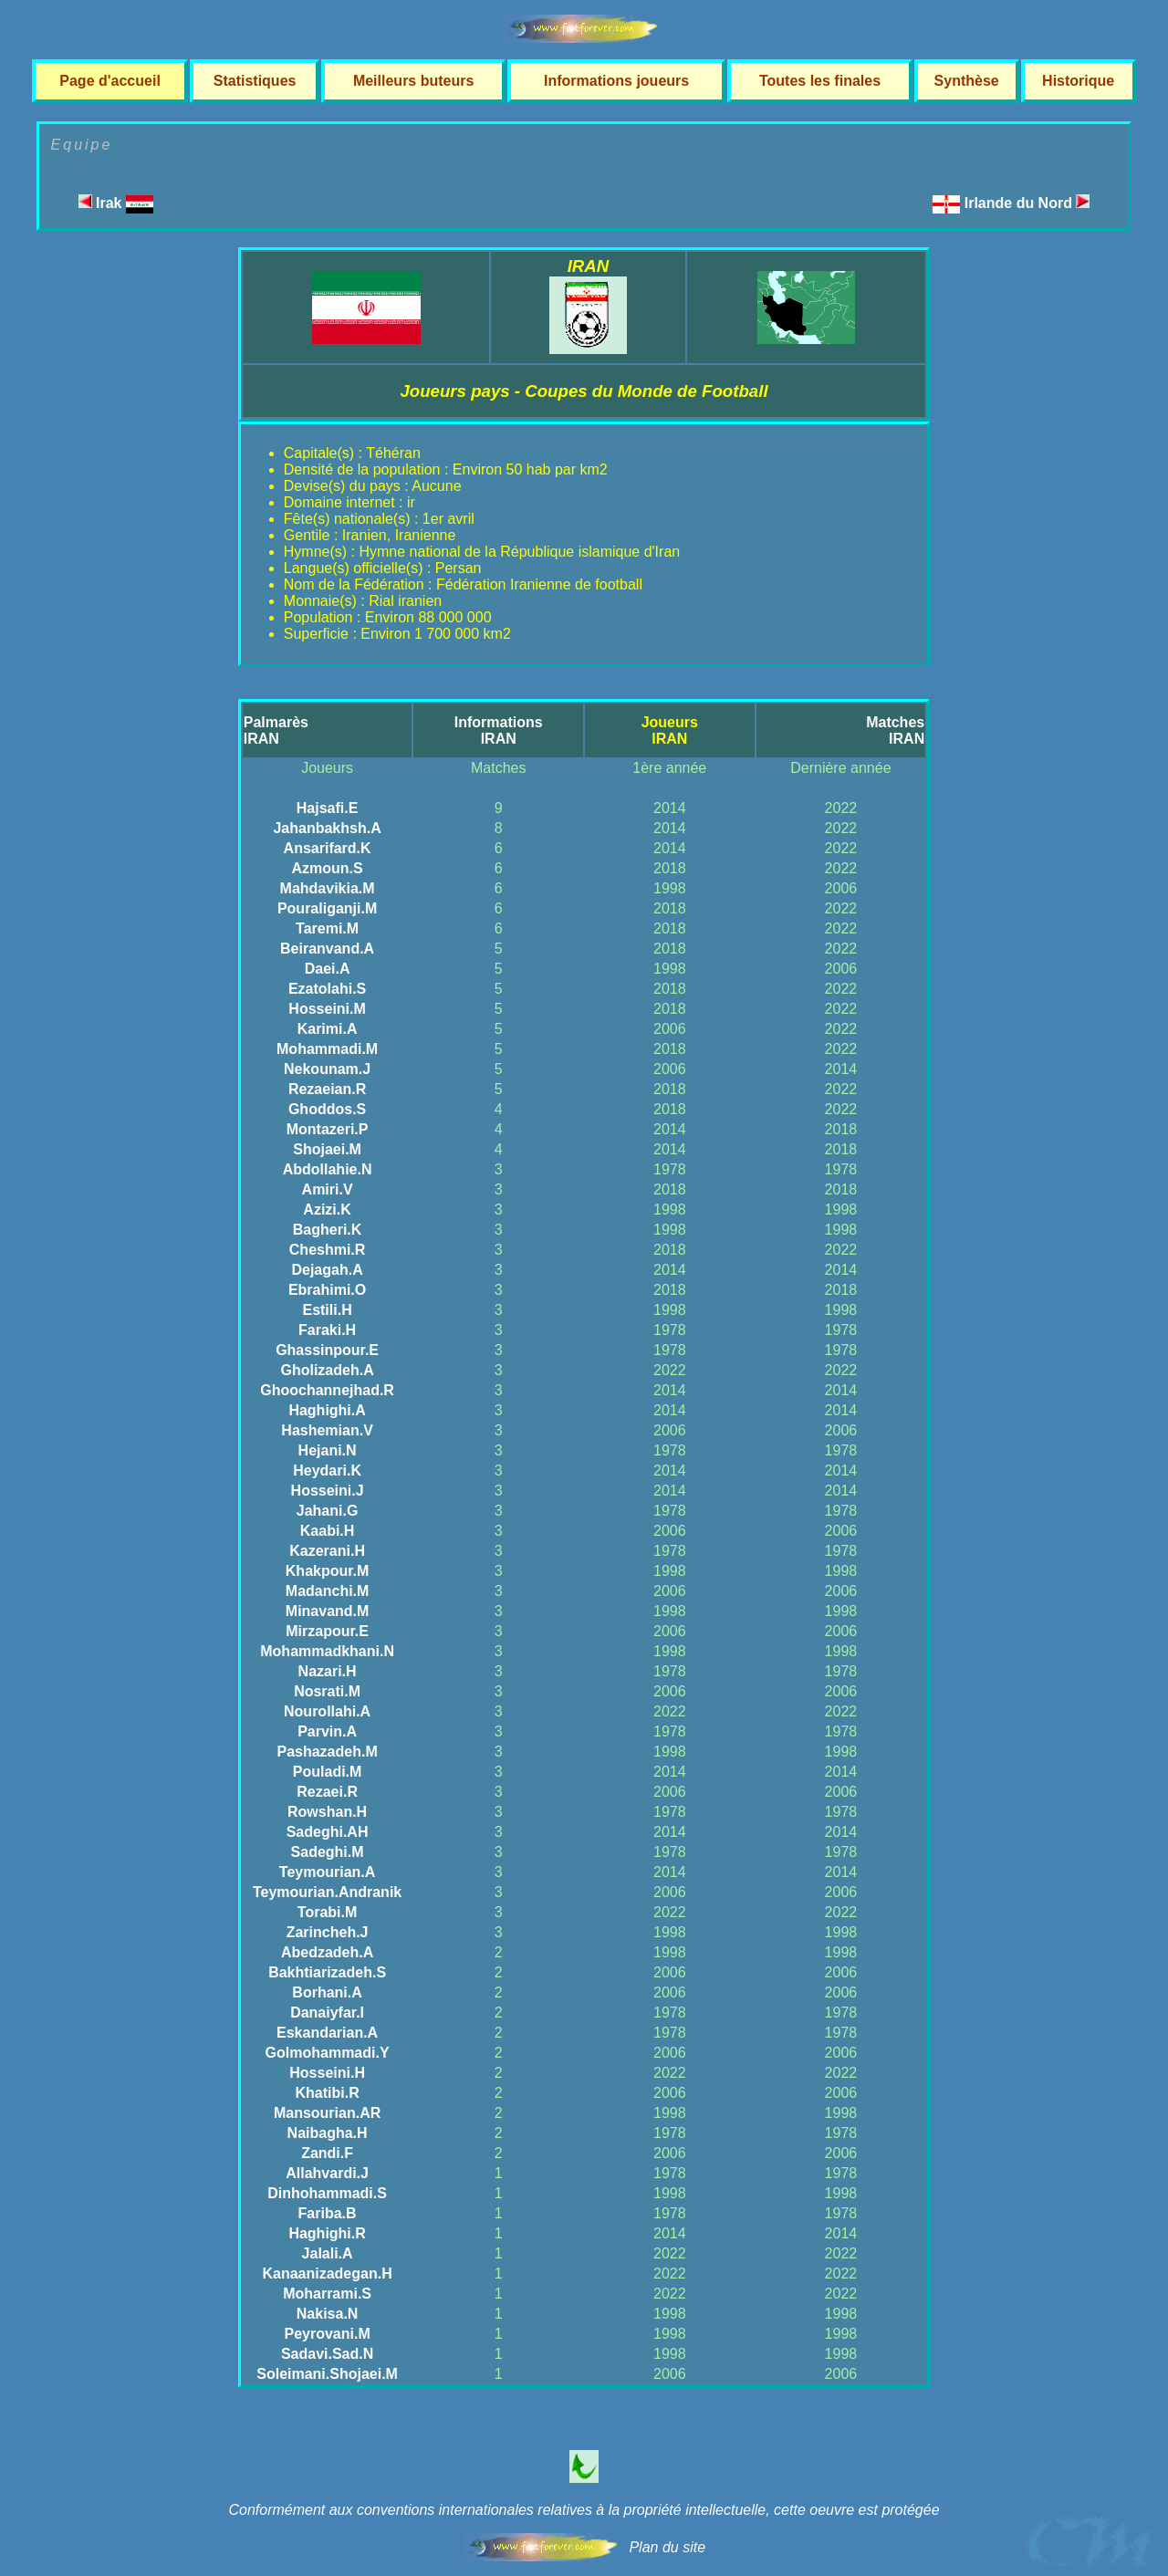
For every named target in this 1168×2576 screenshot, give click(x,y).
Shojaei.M (327, 1149)
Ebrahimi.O (327, 1290)
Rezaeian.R (327, 1089)
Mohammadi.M (327, 1049)
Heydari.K (327, 1470)
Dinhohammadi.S (327, 2193)
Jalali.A (327, 2253)
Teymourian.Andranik (327, 1892)
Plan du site (667, 2547)
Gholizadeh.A (326, 1370)
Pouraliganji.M (327, 908)
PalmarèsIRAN (276, 730)
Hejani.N (327, 1450)
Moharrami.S (327, 2293)
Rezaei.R (327, 1791)
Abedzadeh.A (327, 1952)
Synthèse (966, 81)
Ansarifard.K (327, 848)
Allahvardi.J (327, 2173)
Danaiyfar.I (327, 2012)
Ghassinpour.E (327, 1350)
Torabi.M (327, 1912)
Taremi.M (327, 928)
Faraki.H (327, 1330)
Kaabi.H (327, 1530)
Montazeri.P (328, 1129)
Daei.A (327, 968)
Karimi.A (327, 1029)
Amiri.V (327, 1189)
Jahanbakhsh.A (327, 828)
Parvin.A (327, 1731)
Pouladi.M (327, 1771)
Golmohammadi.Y (328, 2052)
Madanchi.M (328, 1591)
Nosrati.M (327, 1691)
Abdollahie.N (327, 1169)
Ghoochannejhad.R (327, 1390)
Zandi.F (327, 2153)
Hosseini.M (326, 1009)
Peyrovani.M (327, 2333)
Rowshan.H (327, 1812)
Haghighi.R (326, 2233)
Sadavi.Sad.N (327, 2354)
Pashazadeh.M (326, 1751)
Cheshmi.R (327, 1249)
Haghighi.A (326, 1410)
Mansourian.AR (327, 2113)
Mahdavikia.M (327, 888)
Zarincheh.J (328, 1932)
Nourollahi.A (327, 1711)
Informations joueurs (616, 81)
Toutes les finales (820, 81)
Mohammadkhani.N (327, 1651)
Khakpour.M (328, 1571)
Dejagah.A (326, 1270)
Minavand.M (328, 1611)
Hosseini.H (327, 2073)
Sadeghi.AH (328, 1832)
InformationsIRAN (498, 730)
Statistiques (255, 81)
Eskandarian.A (327, 2032)
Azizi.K (326, 1209)
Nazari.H (327, 1671)
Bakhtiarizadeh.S (327, 1972)
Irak (115, 203)
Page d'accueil (110, 81)
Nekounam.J (327, 1069)
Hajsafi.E (328, 808)
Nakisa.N (328, 2313)
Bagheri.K (327, 1229)
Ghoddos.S (327, 1109)
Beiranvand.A (327, 948)
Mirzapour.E (327, 1631)
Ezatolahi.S (327, 988)
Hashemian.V (326, 1430)
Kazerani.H (327, 1551)
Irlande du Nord (1027, 203)
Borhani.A (326, 1992)
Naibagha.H (327, 2133)
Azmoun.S (326, 868)
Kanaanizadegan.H (326, 2273)
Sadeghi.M (327, 1852)
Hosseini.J (327, 1490)
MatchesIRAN (895, 730)
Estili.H (326, 1310)
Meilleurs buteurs (413, 81)
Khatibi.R (327, 2093)
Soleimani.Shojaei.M (327, 2374)
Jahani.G (328, 1510)
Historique (1078, 81)
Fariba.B (327, 2213)
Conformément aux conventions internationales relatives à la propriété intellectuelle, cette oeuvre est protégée (583, 2510)
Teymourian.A (327, 1872)
